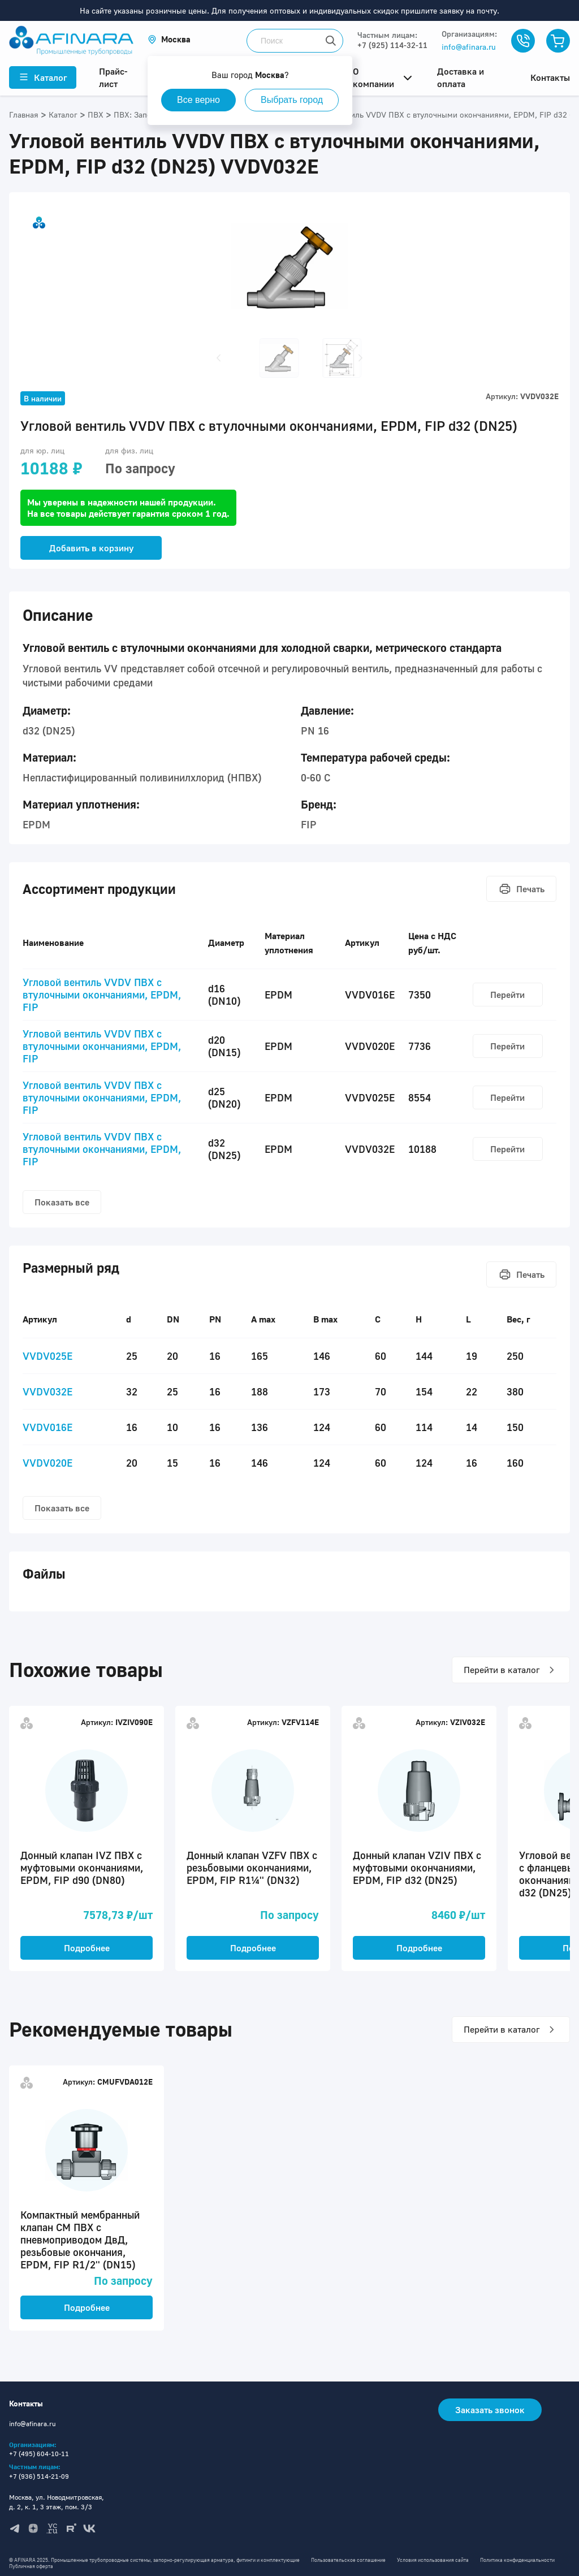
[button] (169, 39)
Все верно (200, 100)
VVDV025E (47, 1356)
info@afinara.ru (469, 46)
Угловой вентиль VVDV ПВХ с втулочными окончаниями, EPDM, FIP (102, 994)
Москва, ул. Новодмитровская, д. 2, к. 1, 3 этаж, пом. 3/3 (56, 2502)
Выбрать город (297, 100)
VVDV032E (47, 1391)
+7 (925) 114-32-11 (392, 45)
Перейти (507, 994)
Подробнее (87, 1947)
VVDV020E (47, 1462)
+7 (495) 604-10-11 (39, 2453)
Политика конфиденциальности (517, 2560)
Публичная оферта (31, 2566)
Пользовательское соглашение (348, 2560)
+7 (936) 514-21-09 (39, 2476)
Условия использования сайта (433, 2560)
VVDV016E (47, 1427)
